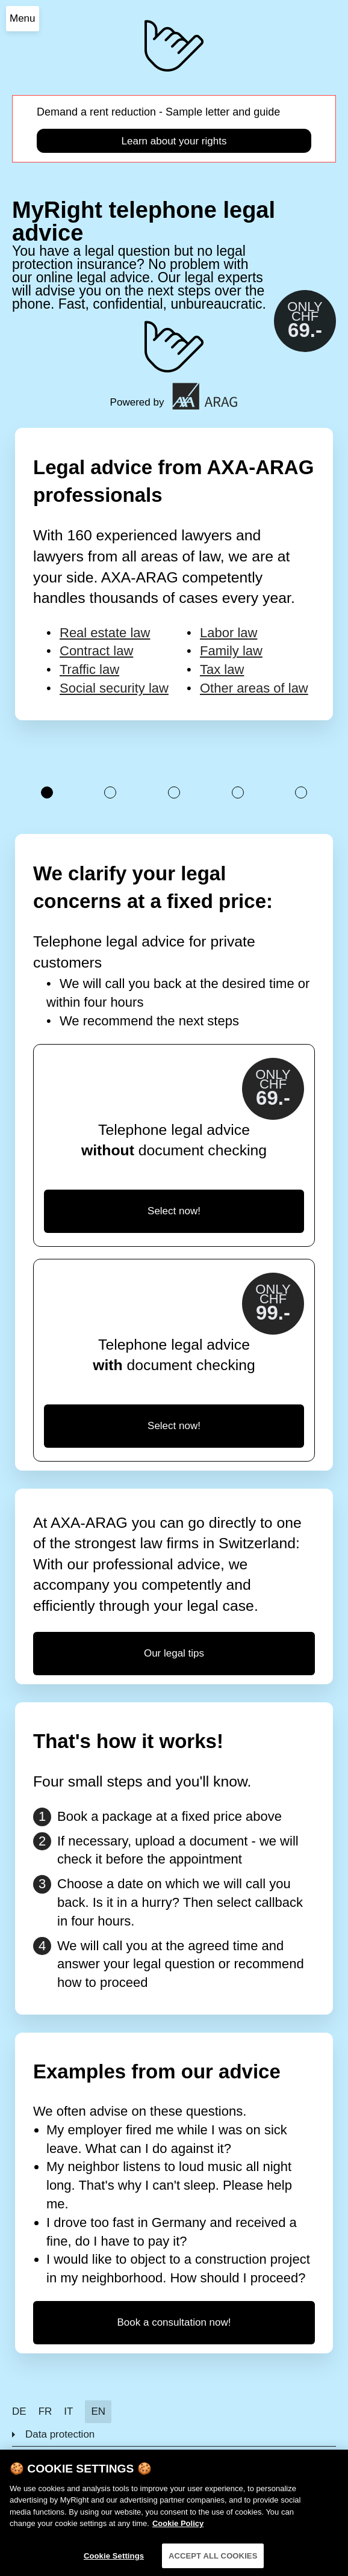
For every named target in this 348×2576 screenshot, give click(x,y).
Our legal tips (174, 1653)
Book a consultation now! (174, 2322)
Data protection (60, 2434)
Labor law (228, 632)
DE (19, 2411)
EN (98, 2411)
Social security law (114, 688)
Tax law (222, 669)
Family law (231, 650)
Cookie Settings (114, 2563)
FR (45, 2411)
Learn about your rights (174, 141)
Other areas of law (254, 688)
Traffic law (89, 669)
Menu (23, 18)
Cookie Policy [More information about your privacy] (178, 2531)
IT (68, 2411)
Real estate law (105, 632)
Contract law (96, 650)
